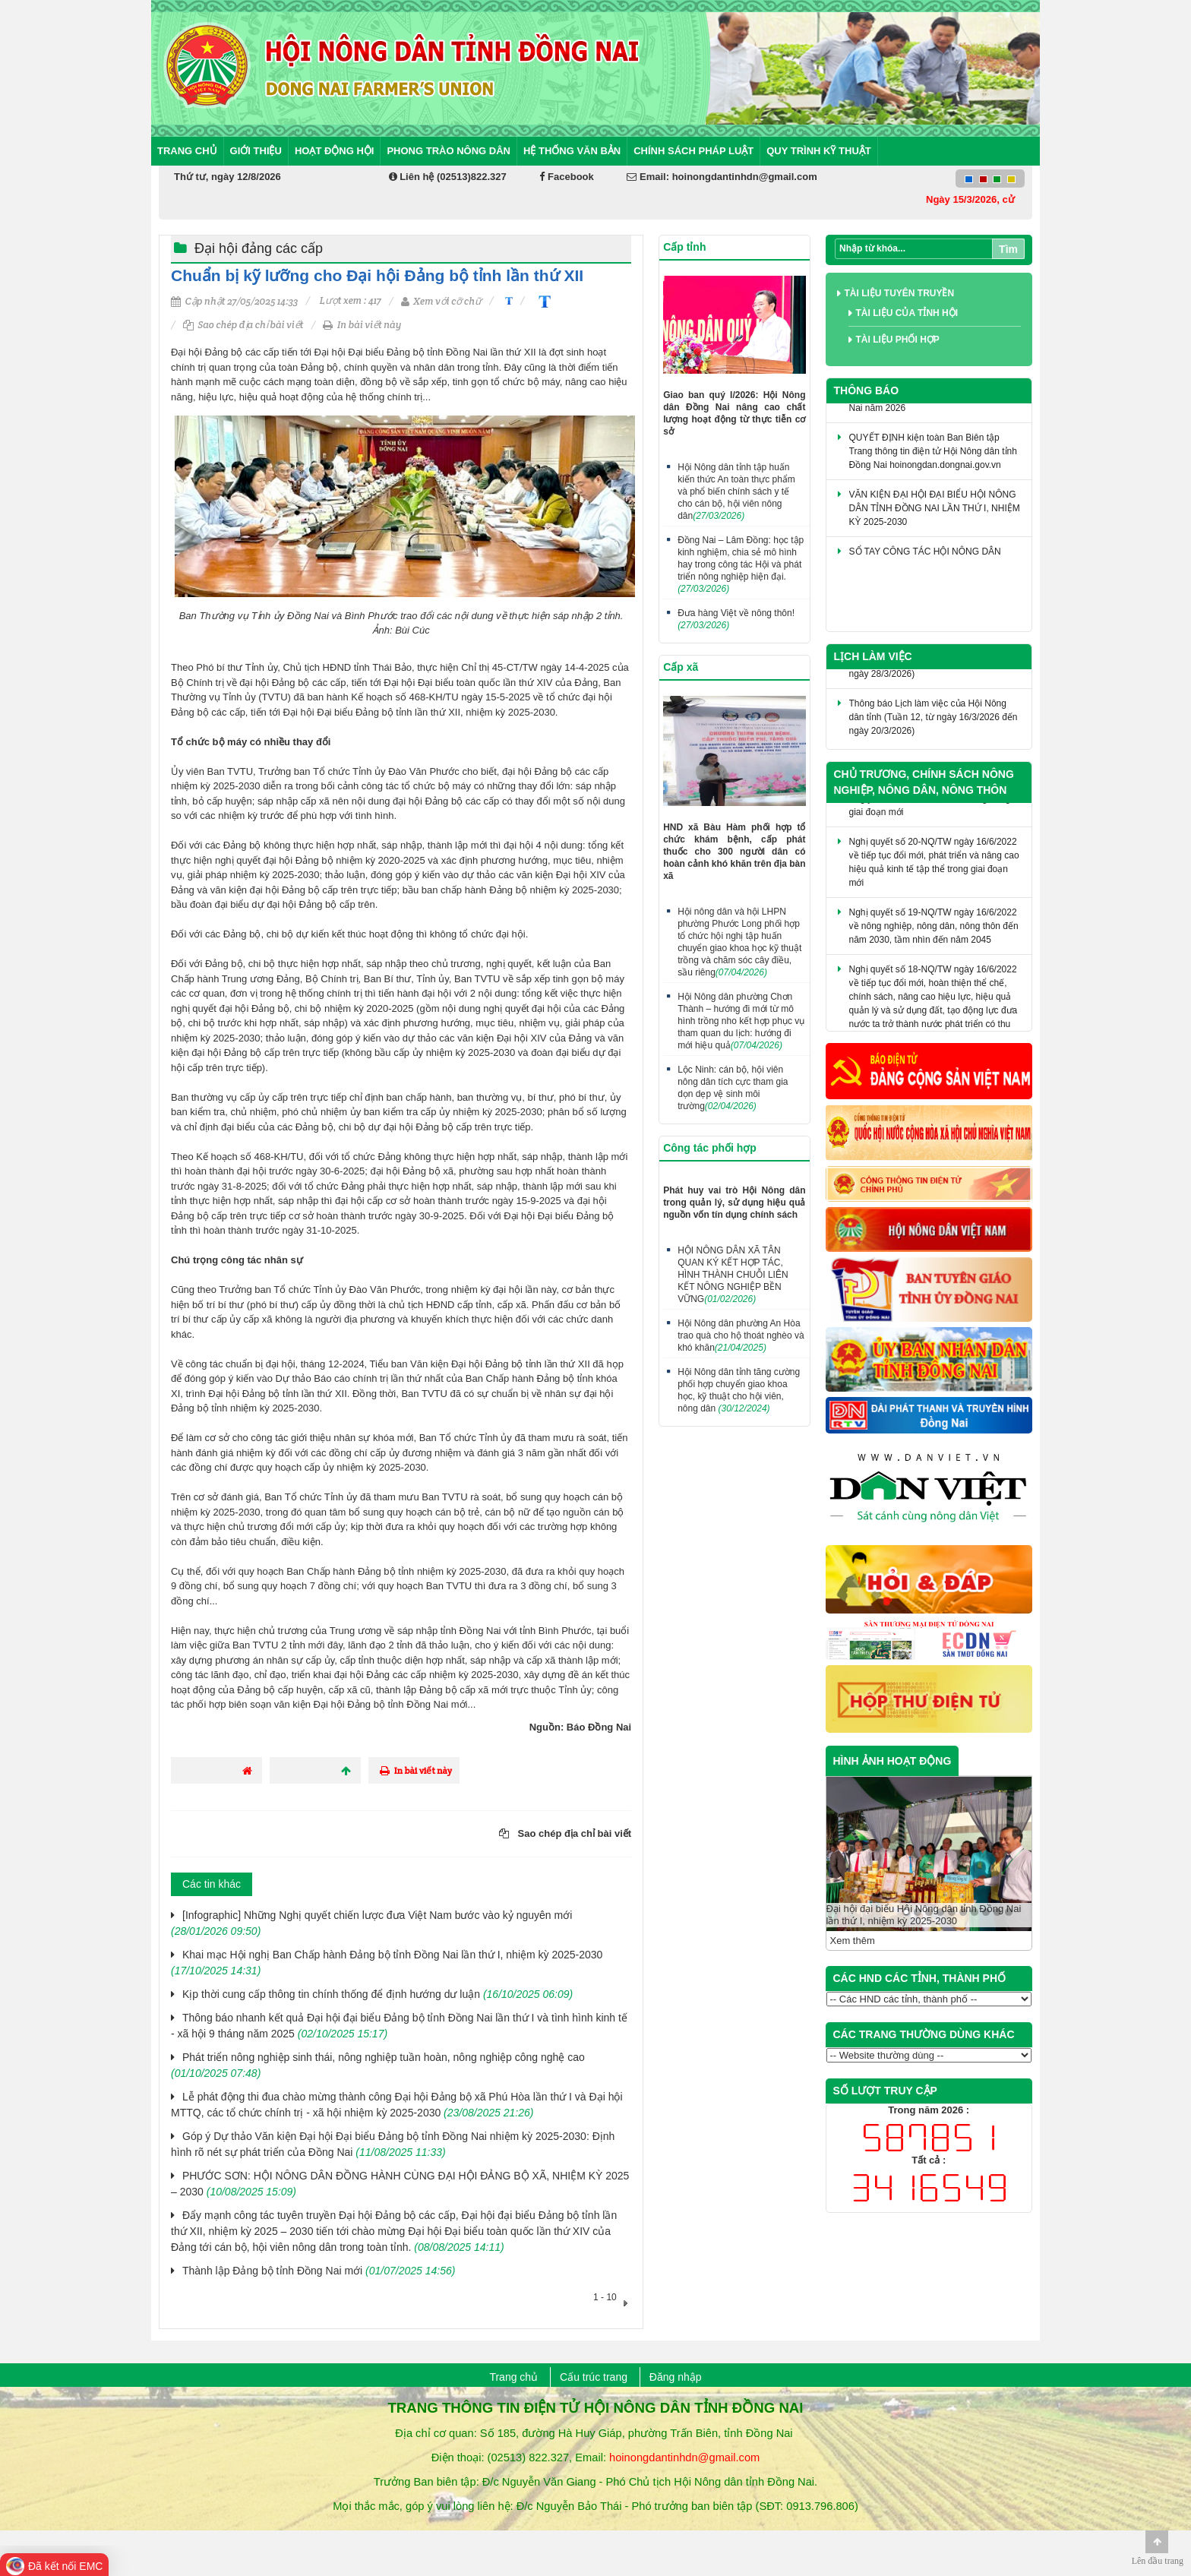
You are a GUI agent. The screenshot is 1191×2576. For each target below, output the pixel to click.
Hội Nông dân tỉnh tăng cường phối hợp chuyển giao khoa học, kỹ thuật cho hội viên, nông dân (739, 1390)
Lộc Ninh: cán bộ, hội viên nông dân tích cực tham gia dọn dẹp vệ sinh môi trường (733, 1087)
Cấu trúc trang (593, 2377)
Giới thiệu (256, 150)
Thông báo (866, 390)
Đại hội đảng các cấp (258, 248)
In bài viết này (362, 324)
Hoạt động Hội (334, 150)
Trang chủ (187, 150)
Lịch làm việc (873, 656)
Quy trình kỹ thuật (818, 150)
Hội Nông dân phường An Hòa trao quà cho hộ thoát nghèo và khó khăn (741, 1335)
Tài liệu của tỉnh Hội (907, 313)
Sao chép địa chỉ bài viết (243, 324)
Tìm (1008, 249)
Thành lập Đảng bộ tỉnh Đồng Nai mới (318, 2271)
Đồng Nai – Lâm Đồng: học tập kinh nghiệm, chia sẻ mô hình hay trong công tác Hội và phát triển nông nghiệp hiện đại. (741, 564)
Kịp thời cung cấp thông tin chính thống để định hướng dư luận (377, 1994)
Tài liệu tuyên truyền (900, 293)
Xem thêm (852, 1940)
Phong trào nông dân (448, 150)
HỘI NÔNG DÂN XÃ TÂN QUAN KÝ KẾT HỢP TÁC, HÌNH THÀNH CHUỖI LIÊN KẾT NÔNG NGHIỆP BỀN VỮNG (733, 1274)
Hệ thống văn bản (572, 150)
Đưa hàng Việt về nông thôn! (736, 619)
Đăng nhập (675, 2377)
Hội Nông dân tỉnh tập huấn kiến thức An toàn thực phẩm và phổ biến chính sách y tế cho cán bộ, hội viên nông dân (736, 491)
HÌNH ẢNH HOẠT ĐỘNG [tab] (892, 1761)
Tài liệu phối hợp (898, 339)
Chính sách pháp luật (693, 150)
